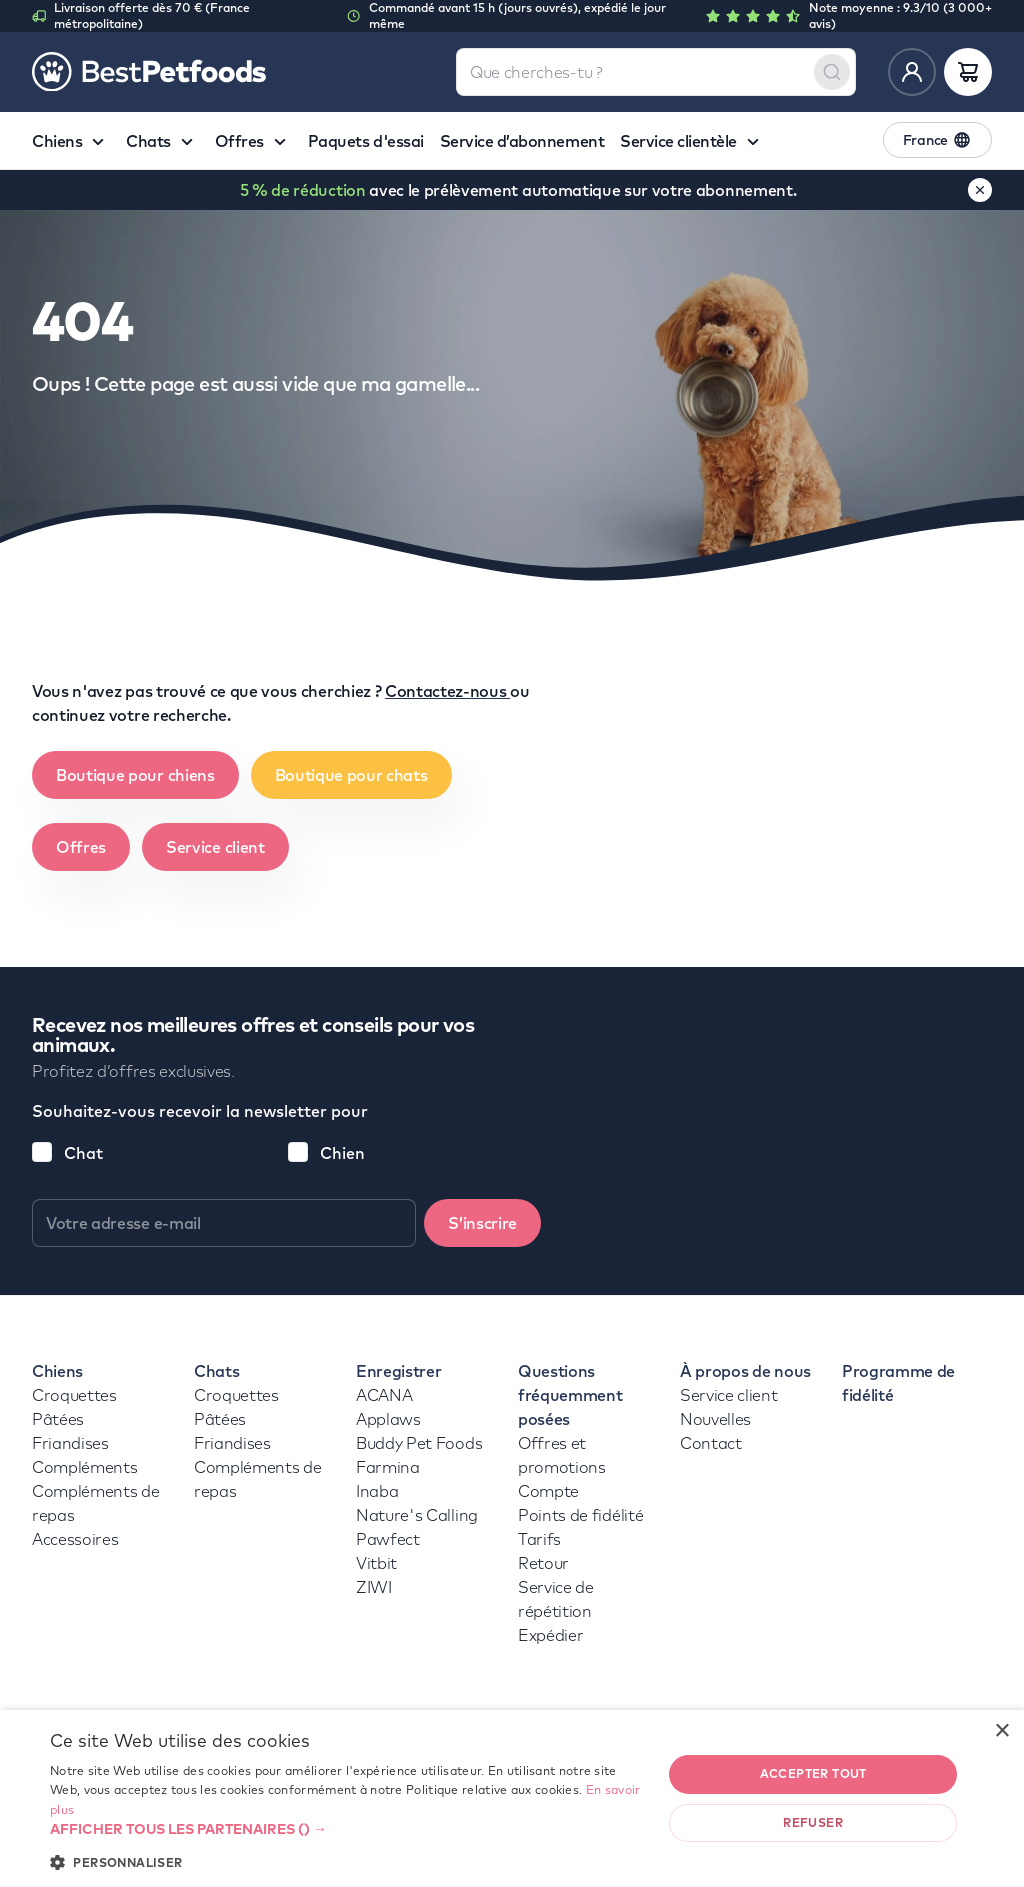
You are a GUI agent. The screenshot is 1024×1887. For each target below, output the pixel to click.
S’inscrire (482, 1223)
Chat (83, 1153)
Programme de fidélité (898, 1383)
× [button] (1001, 1731)
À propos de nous (745, 1371)
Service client (215, 847)
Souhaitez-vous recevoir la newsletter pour (200, 1111)
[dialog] (512, 1798)
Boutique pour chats (351, 775)
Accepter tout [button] (813, 1773)
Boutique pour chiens (135, 775)
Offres (81, 847)
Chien (342, 1153)
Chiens (57, 1371)
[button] (347, 1829)
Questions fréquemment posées (570, 1395)
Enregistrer (398, 1371)
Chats (216, 1371)
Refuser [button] (813, 1822)
